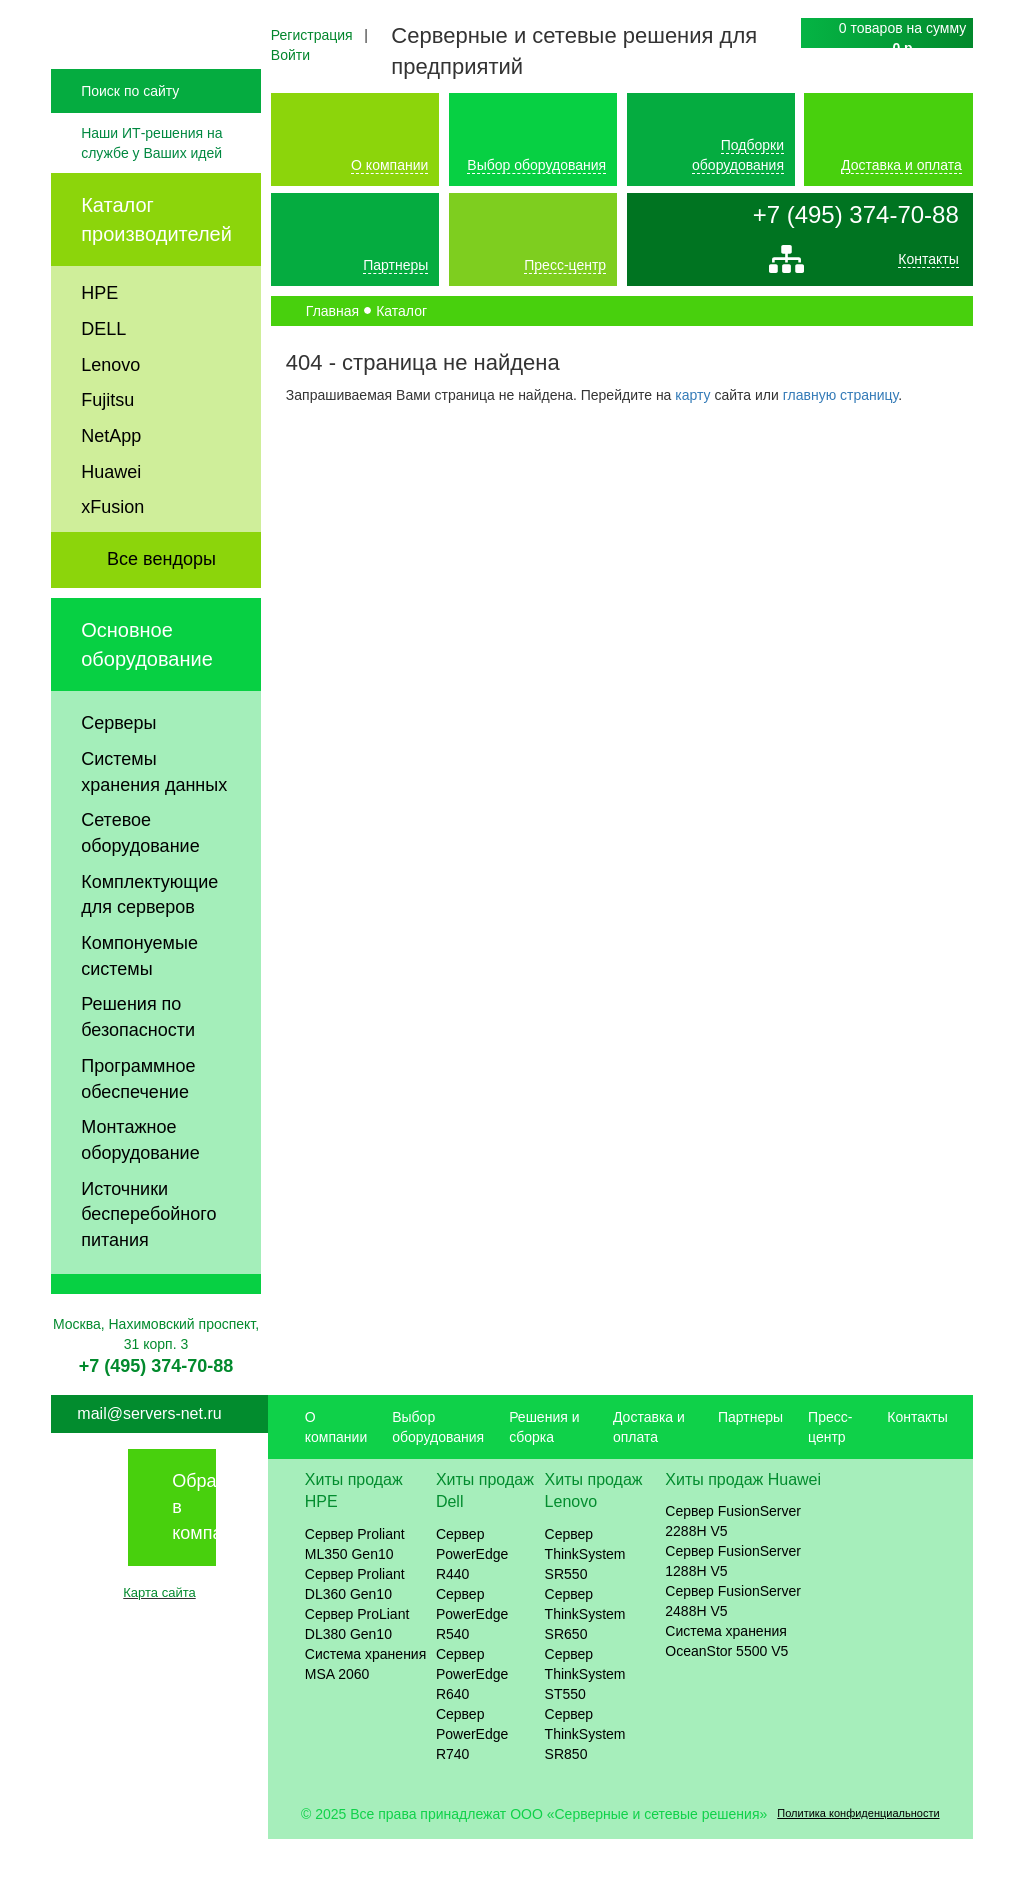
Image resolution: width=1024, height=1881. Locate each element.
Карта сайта (159, 1634)
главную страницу (840, 395)
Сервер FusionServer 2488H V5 (733, 1643)
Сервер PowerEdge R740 (472, 1776)
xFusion (112, 549)
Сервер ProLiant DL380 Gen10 (357, 1666)
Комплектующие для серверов (149, 936)
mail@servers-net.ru (149, 1454)
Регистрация (312, 35)
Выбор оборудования (536, 165)
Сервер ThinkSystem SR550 (585, 1596)
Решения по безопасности (138, 1059)
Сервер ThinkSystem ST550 (585, 1716)
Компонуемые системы (139, 998)
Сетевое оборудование (140, 875)
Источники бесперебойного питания (148, 1255)
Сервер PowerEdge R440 (472, 1596)
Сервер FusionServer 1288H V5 (733, 1603)
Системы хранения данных (154, 813)
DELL (103, 370)
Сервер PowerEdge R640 (472, 1716)
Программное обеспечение (138, 1120)
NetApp (111, 477)
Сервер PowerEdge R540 (472, 1656)
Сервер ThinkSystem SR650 (585, 1656)
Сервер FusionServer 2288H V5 (733, 1563)
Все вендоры (161, 601)
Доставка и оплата (901, 165)
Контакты (928, 264)
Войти (290, 55)
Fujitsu (107, 442)
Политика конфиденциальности (858, 1855)
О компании (389, 165)
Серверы (118, 765)
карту (692, 395)
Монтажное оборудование (140, 1182)
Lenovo (110, 406)
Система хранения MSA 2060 (366, 1706)
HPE (99, 335)
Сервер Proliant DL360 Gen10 (355, 1626)
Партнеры (395, 265)
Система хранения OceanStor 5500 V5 (726, 1683)
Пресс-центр (565, 265)
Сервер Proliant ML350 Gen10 (355, 1586)
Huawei (111, 513)
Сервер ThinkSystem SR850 (585, 1776)
